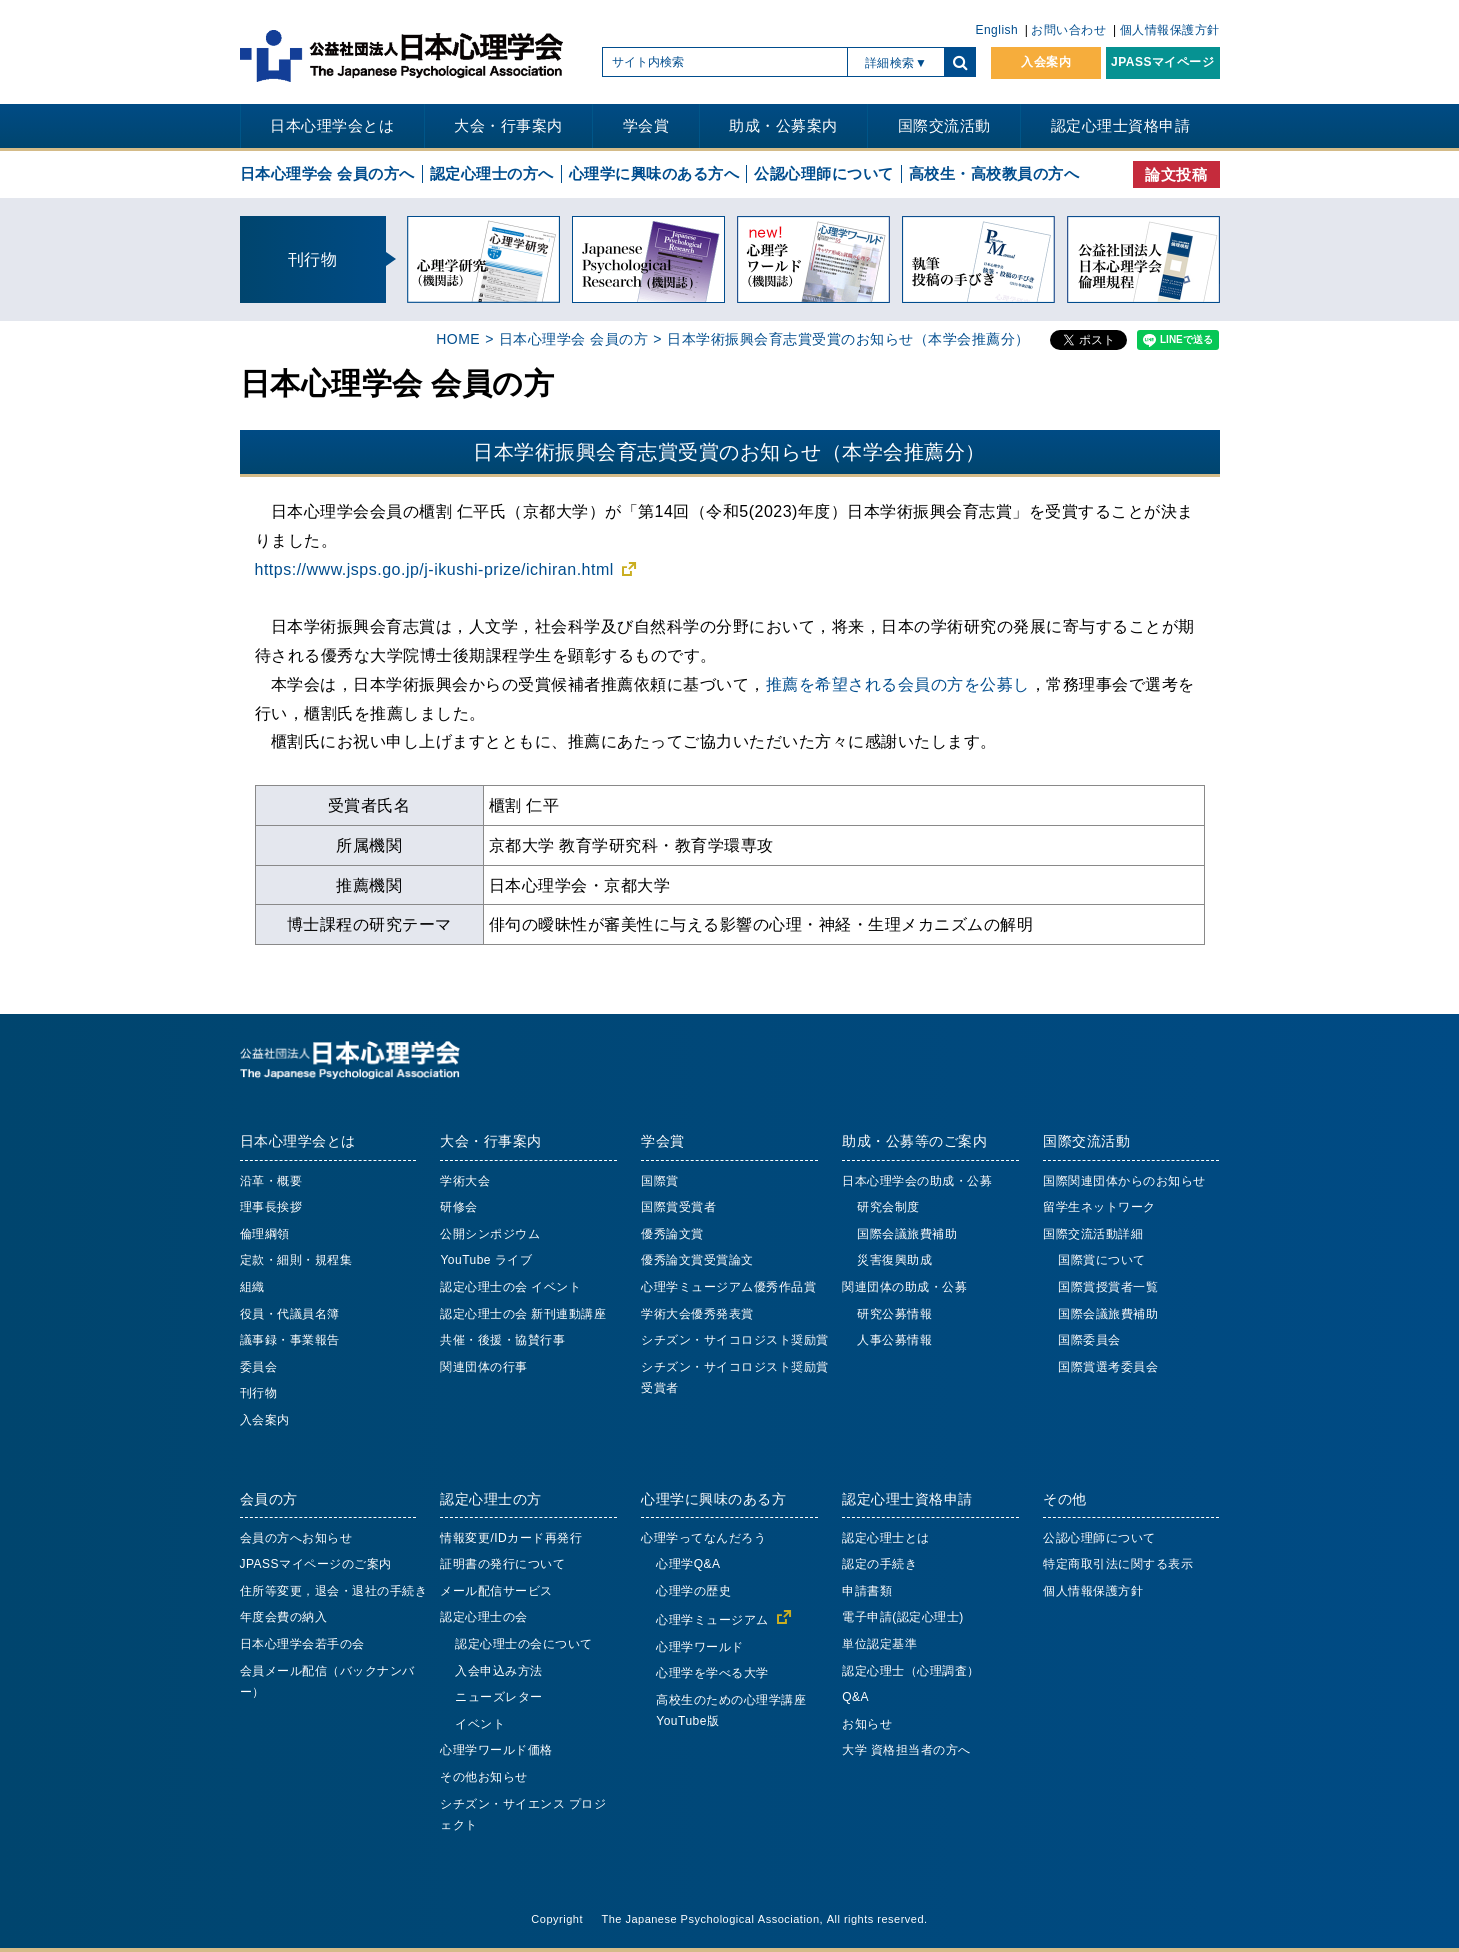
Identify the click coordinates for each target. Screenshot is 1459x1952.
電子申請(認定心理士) (903, 1617)
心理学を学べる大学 (712, 1673)
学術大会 (465, 1181)
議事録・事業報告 (290, 1340)
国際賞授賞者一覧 (1108, 1287)
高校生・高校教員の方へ (994, 173)
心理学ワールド (700, 1647)
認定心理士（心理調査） (911, 1671)
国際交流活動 (944, 125)
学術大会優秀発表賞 (697, 1314)
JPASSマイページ (1162, 62)
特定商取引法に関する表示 (1118, 1564)
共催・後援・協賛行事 (502, 1340)
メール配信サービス (496, 1591)
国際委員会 (1089, 1340)
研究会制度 (888, 1207)
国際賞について (1102, 1260)
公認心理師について (824, 173)
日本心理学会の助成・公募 (917, 1181)
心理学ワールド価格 (496, 1750)
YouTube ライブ (486, 1260)
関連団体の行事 (484, 1367)
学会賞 (646, 125)
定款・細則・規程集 (296, 1260)
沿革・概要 (271, 1181)
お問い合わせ (1068, 30)
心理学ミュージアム (712, 1620)
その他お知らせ (484, 1777)
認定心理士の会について (524, 1644)
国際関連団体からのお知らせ (1124, 1181)
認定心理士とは (886, 1538)
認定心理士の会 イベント (510, 1287)
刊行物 (259, 1393)
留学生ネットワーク (1099, 1207)
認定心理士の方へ (492, 173)
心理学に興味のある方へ (654, 173)
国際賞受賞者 (678, 1207)
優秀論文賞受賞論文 (697, 1260)
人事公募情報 (894, 1340)
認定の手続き (879, 1564)
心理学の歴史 (693, 1591)
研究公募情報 (894, 1314)
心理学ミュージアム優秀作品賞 (728, 1287)
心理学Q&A (688, 1564)
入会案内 (1046, 62)
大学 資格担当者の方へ (906, 1750)
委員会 (259, 1367)
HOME (458, 339)
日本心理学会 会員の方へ (327, 173)
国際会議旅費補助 (907, 1234)
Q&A (855, 1697)
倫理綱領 (265, 1234)
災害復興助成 (894, 1260)
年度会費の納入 (284, 1617)
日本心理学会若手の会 (302, 1644)
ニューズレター (499, 1697)
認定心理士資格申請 (1121, 125)
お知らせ (867, 1724)
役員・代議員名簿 (290, 1314)
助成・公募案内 (783, 125)
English (996, 30)
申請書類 (867, 1591)
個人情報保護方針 (1170, 30)
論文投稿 (1176, 174)
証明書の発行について (502, 1564)
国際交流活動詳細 (1093, 1234)
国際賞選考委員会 (1108, 1367)
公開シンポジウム (490, 1234)
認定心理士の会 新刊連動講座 (523, 1314)
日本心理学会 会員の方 (574, 339)
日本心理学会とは (332, 125)
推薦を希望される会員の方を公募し (898, 684)
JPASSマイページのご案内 (316, 1564)
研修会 (459, 1207)
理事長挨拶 (271, 1207)
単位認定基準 (879, 1644)
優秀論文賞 (672, 1234)
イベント (480, 1724)
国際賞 (660, 1181)
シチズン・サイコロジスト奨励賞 (735, 1340)
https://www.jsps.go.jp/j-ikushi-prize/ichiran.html (434, 569)
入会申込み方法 (499, 1671)
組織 (252, 1287)
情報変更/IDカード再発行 (511, 1538)
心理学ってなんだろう (703, 1538)
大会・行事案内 (508, 125)
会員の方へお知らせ (296, 1538)
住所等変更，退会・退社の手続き (334, 1591)
